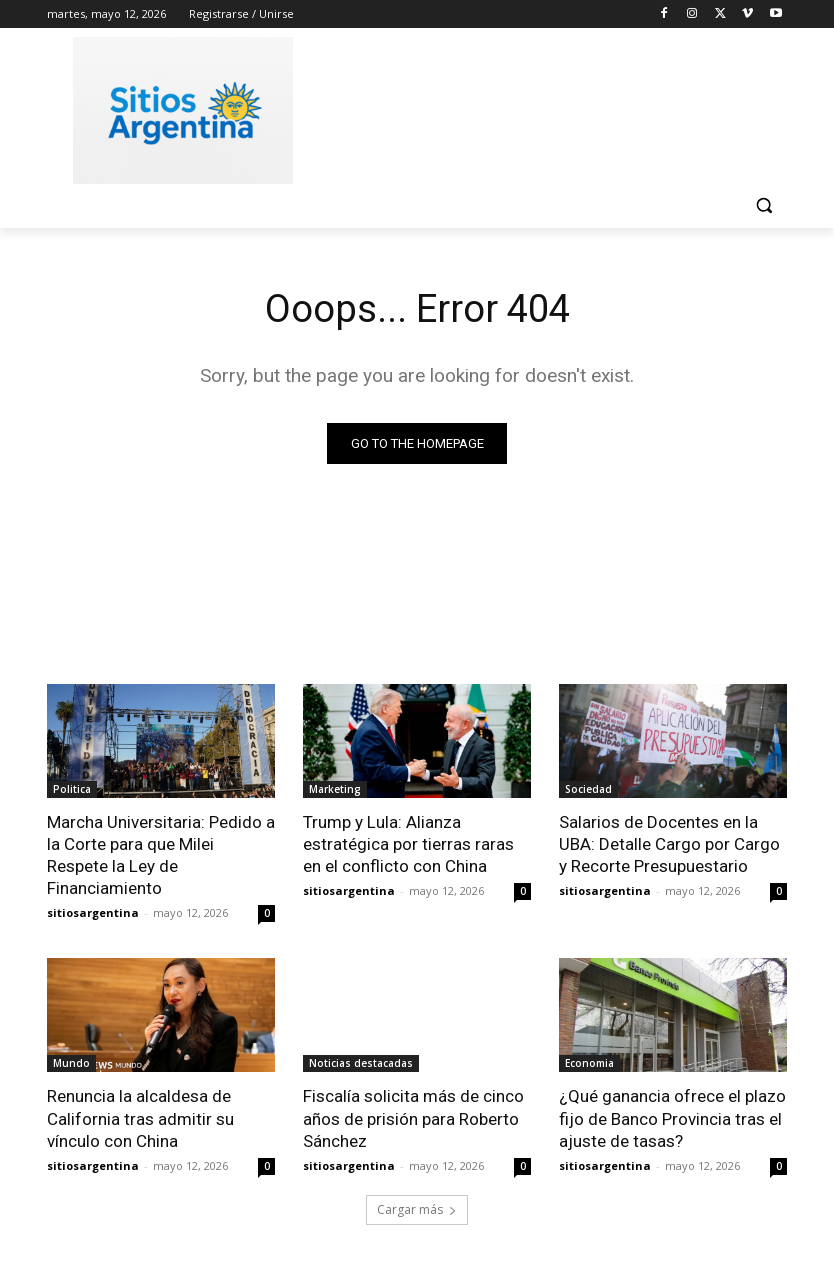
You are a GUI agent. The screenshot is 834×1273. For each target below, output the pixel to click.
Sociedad (588, 789)
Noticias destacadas (361, 1063)
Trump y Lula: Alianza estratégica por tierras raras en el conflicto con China (408, 844)
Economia (589, 1063)
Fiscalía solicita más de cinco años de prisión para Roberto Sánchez (413, 1118)
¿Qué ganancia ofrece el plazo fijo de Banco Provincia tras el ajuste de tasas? (672, 1118)
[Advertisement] (553, 107)
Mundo (71, 1063)
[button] (763, 205)
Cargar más (417, 1209)
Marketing (335, 789)
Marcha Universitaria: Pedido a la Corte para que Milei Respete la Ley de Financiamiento (161, 855)
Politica (72, 789)
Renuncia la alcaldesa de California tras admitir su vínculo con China (140, 1118)
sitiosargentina (93, 912)
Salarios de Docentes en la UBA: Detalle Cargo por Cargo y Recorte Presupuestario (669, 844)
